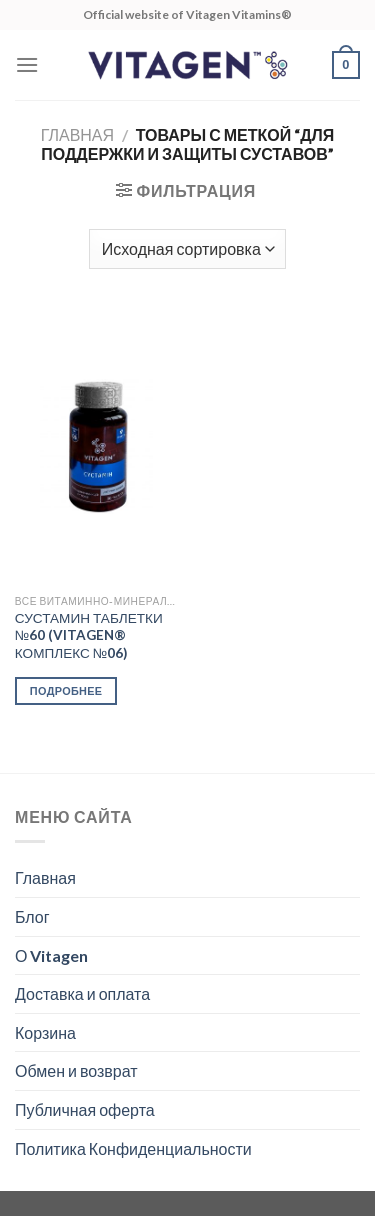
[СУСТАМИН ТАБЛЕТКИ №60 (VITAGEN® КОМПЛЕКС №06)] (96, 446)
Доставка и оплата (82, 993)
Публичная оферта (85, 1109)
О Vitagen (51, 955)
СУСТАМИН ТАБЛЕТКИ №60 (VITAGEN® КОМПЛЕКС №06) (89, 635)
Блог (32, 916)
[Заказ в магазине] (187, 249)
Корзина (45, 1032)
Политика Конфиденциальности (133, 1148)
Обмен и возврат (76, 1070)
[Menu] (27, 64)
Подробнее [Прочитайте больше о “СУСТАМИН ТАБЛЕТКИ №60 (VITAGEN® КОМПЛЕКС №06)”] (66, 690)
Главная (77, 134)
